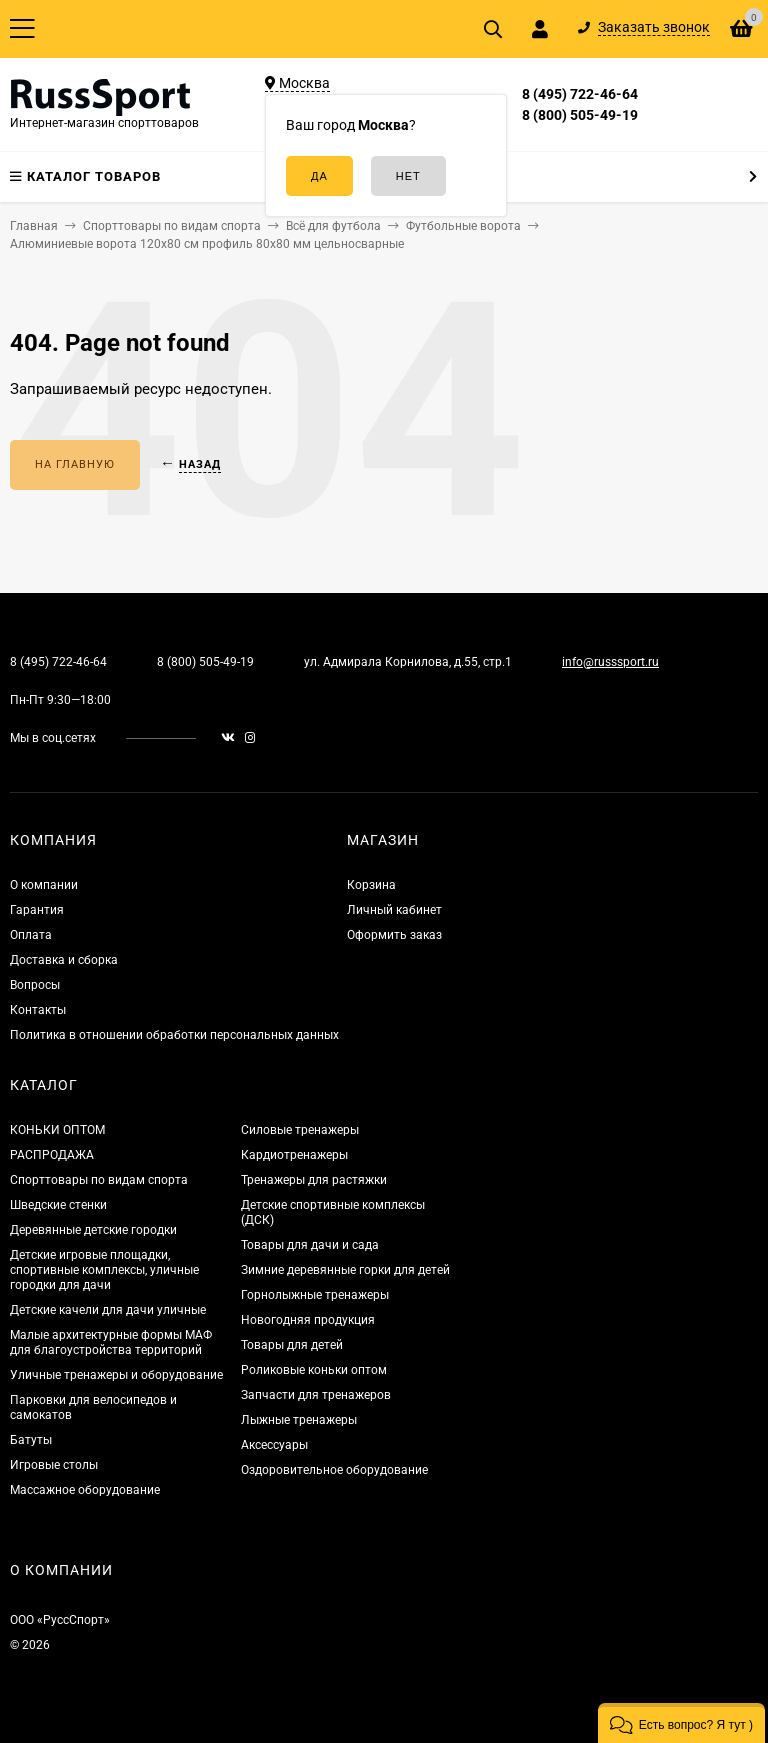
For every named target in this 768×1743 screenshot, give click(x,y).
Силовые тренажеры (300, 1130)
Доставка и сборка (64, 960)
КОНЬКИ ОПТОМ (57, 1130)
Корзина (371, 885)
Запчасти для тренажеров (316, 1395)
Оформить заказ (394, 935)
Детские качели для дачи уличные (108, 1310)
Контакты (38, 1010)
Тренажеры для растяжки (314, 1180)
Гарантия (37, 910)
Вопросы (35, 985)
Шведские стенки (58, 1205)
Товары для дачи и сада (310, 1245)
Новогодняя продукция (308, 1320)
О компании (44, 885)
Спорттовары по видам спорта (99, 1180)
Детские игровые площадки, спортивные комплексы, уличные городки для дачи (104, 1270)
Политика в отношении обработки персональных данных (174, 1035)
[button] (681, 1723)
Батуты (31, 1440)
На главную (75, 464)
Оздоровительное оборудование (334, 1470)
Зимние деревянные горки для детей (345, 1270)
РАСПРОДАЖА (52, 1155)
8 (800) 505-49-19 (580, 115)
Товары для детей (292, 1345)
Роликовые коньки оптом (314, 1370)
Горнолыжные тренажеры (315, 1295)
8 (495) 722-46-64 (580, 94)
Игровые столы (54, 1465)
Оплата (31, 935)
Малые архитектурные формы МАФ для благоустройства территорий (111, 1342)
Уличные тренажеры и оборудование (116, 1375)
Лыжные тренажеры (299, 1420)
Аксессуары (274, 1445)
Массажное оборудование (85, 1490)
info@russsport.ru (610, 662)
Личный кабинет (394, 910)
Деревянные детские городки (93, 1230)
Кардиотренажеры (294, 1155)
